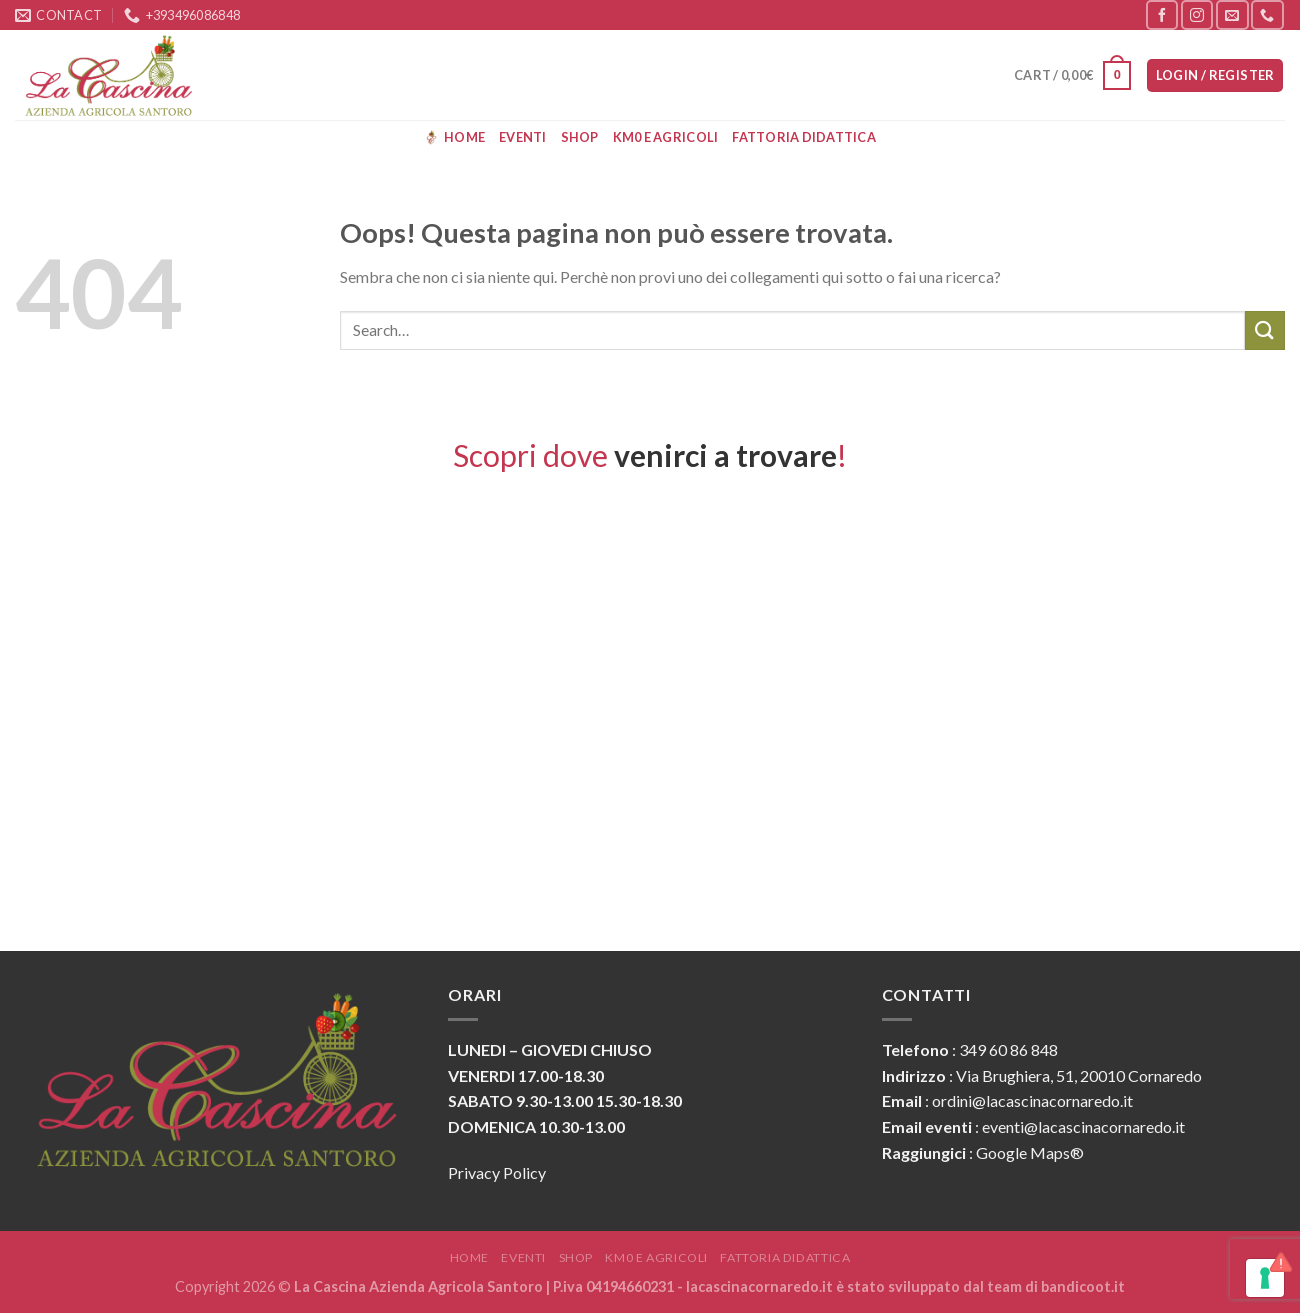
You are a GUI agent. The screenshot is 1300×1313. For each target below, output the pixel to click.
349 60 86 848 (1008, 1049)
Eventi (523, 137)
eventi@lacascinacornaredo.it (1083, 1126)
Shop (580, 137)
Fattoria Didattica (804, 137)
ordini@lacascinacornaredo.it (1032, 1100)
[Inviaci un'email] (1232, 14)
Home (454, 137)
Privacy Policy (497, 1172)
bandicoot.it (1083, 1286)
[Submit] (1265, 330)
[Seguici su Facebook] (1162, 14)
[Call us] (1267, 14)
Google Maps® (1030, 1152)
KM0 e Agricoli (666, 137)
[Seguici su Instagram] (1197, 14)
